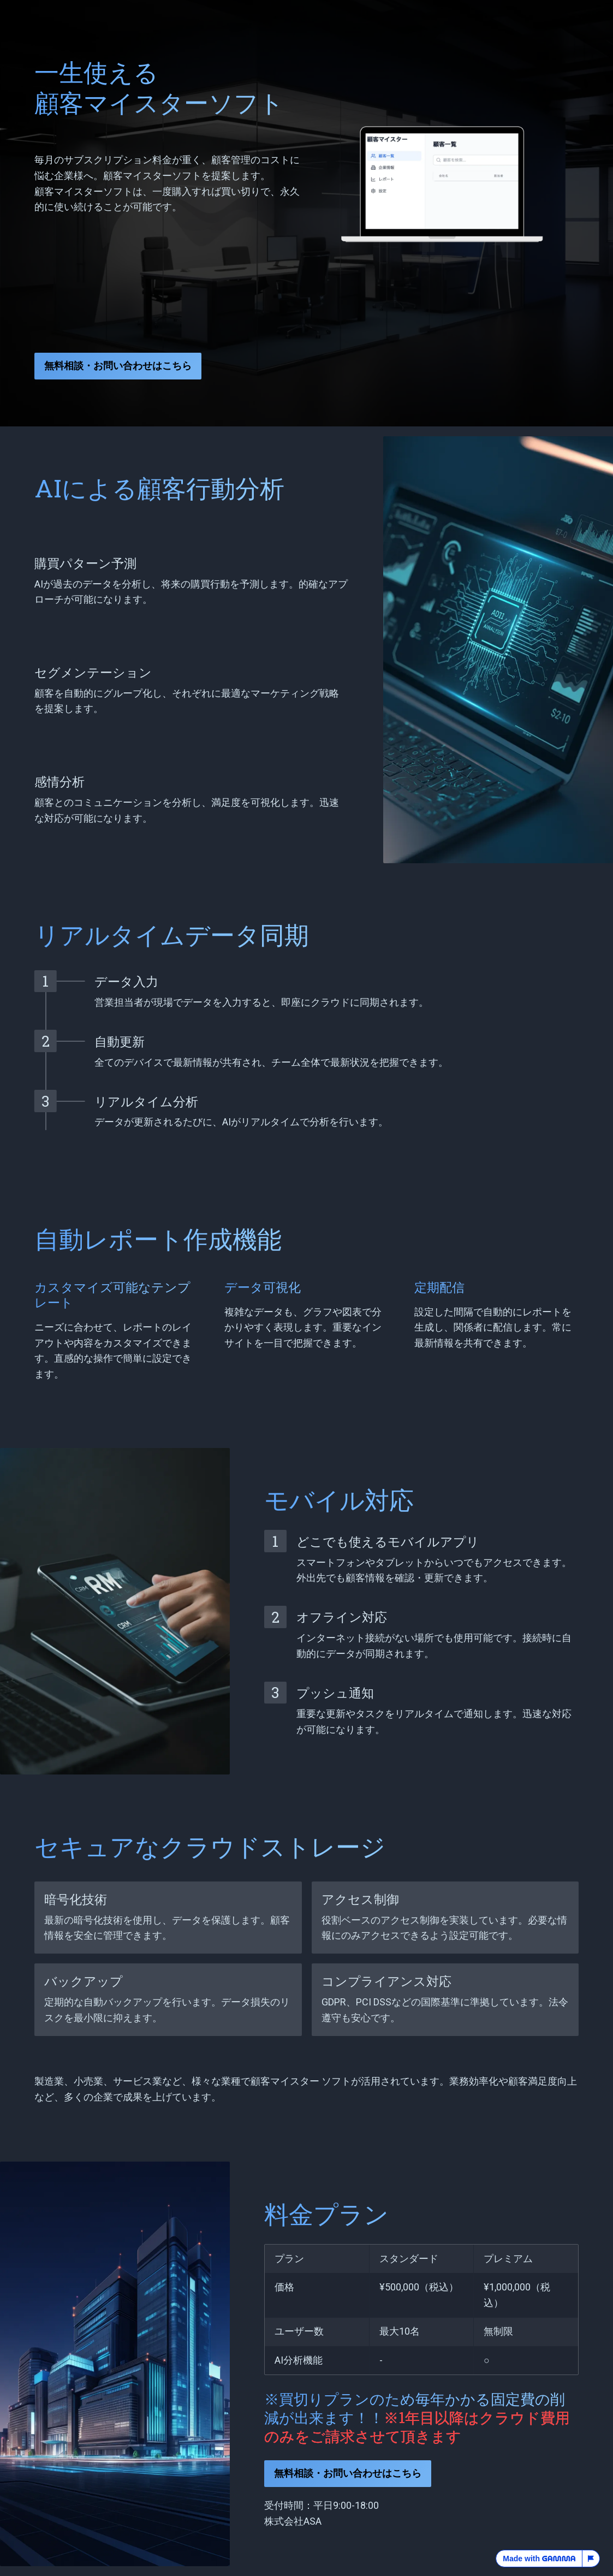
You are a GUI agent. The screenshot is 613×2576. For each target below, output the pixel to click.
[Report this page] (591, 2558)
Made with (539, 2558)
